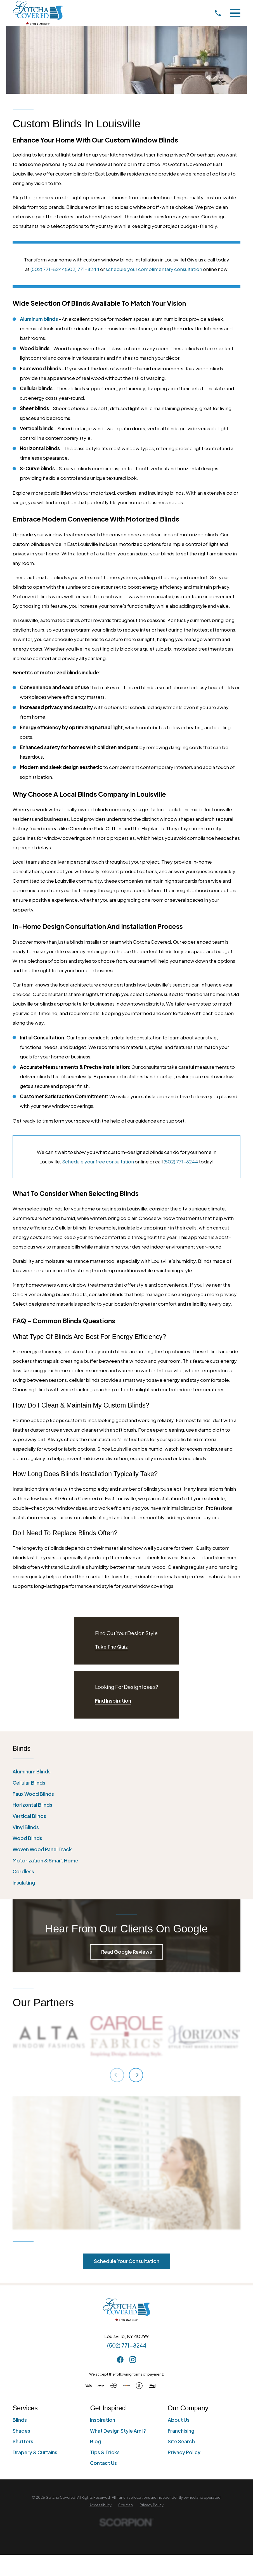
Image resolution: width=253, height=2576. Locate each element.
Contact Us (103, 2463)
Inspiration (102, 2420)
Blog (95, 2441)
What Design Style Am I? (118, 2431)
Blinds (20, 2420)
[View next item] (136, 2075)
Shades (21, 2431)
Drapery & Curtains (35, 2452)
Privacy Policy (184, 2452)
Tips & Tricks (105, 2452)
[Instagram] (132, 2359)
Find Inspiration (113, 1701)
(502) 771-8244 (47, 269)
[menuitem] (126, 1771)
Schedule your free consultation (98, 1161)
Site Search (181, 2441)
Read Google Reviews (126, 1952)
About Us (179, 2420)
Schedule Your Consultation (126, 2261)
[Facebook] (120, 2359)
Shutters (23, 2441)
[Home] (38, 13)
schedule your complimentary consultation (154, 269)
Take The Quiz (111, 1647)
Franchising (181, 2431)
